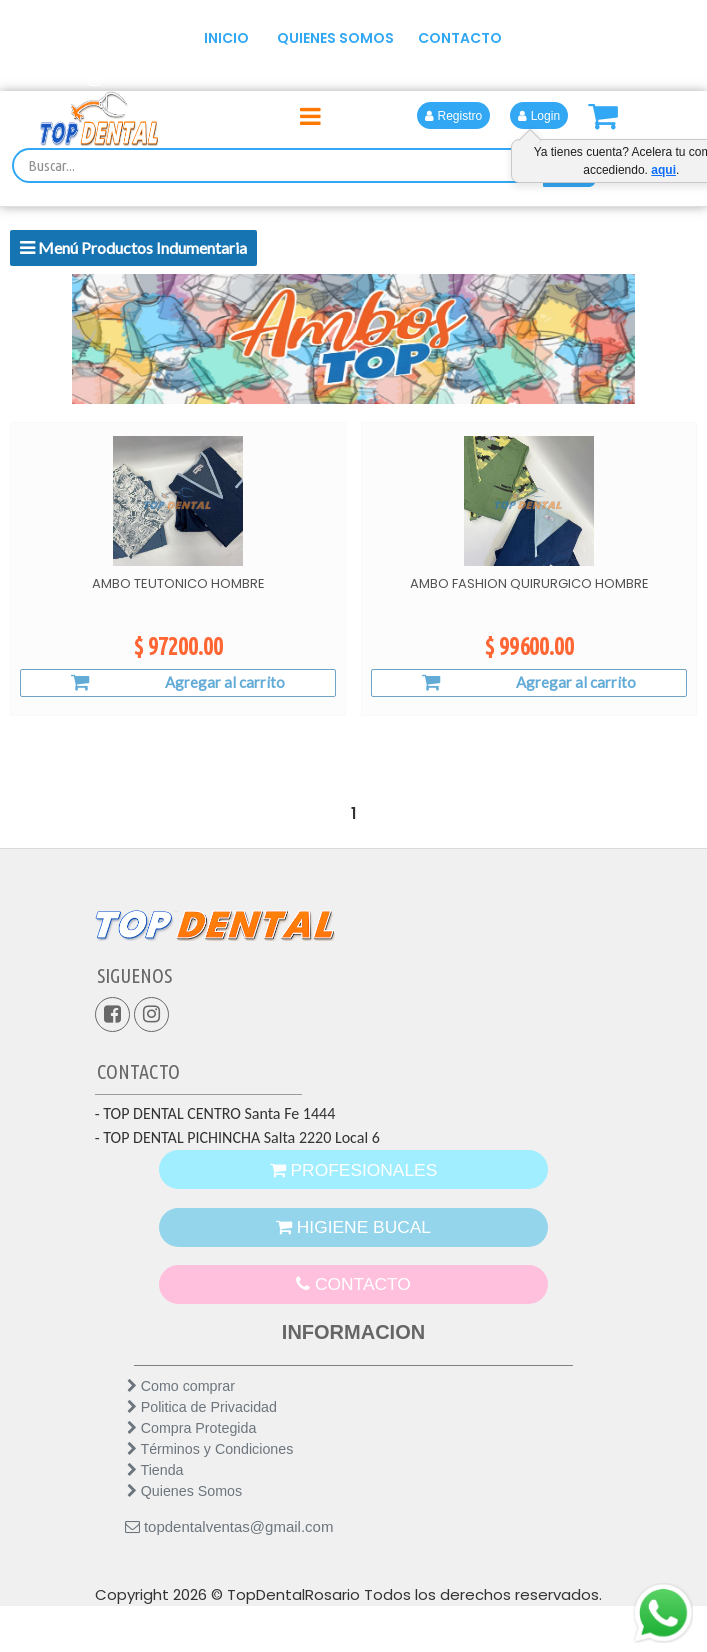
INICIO (226, 38)
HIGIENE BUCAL (353, 1243)
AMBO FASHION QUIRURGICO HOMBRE (529, 583)
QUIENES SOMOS (335, 38)
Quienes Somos (184, 1533)
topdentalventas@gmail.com (229, 1568)
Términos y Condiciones (210, 1491)
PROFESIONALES (353, 1172)
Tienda (155, 1512)
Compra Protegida (192, 1470)
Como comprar (181, 1428)
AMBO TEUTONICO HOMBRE (178, 583)
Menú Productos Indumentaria (133, 247)
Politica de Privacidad (202, 1449)
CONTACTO (460, 38)
